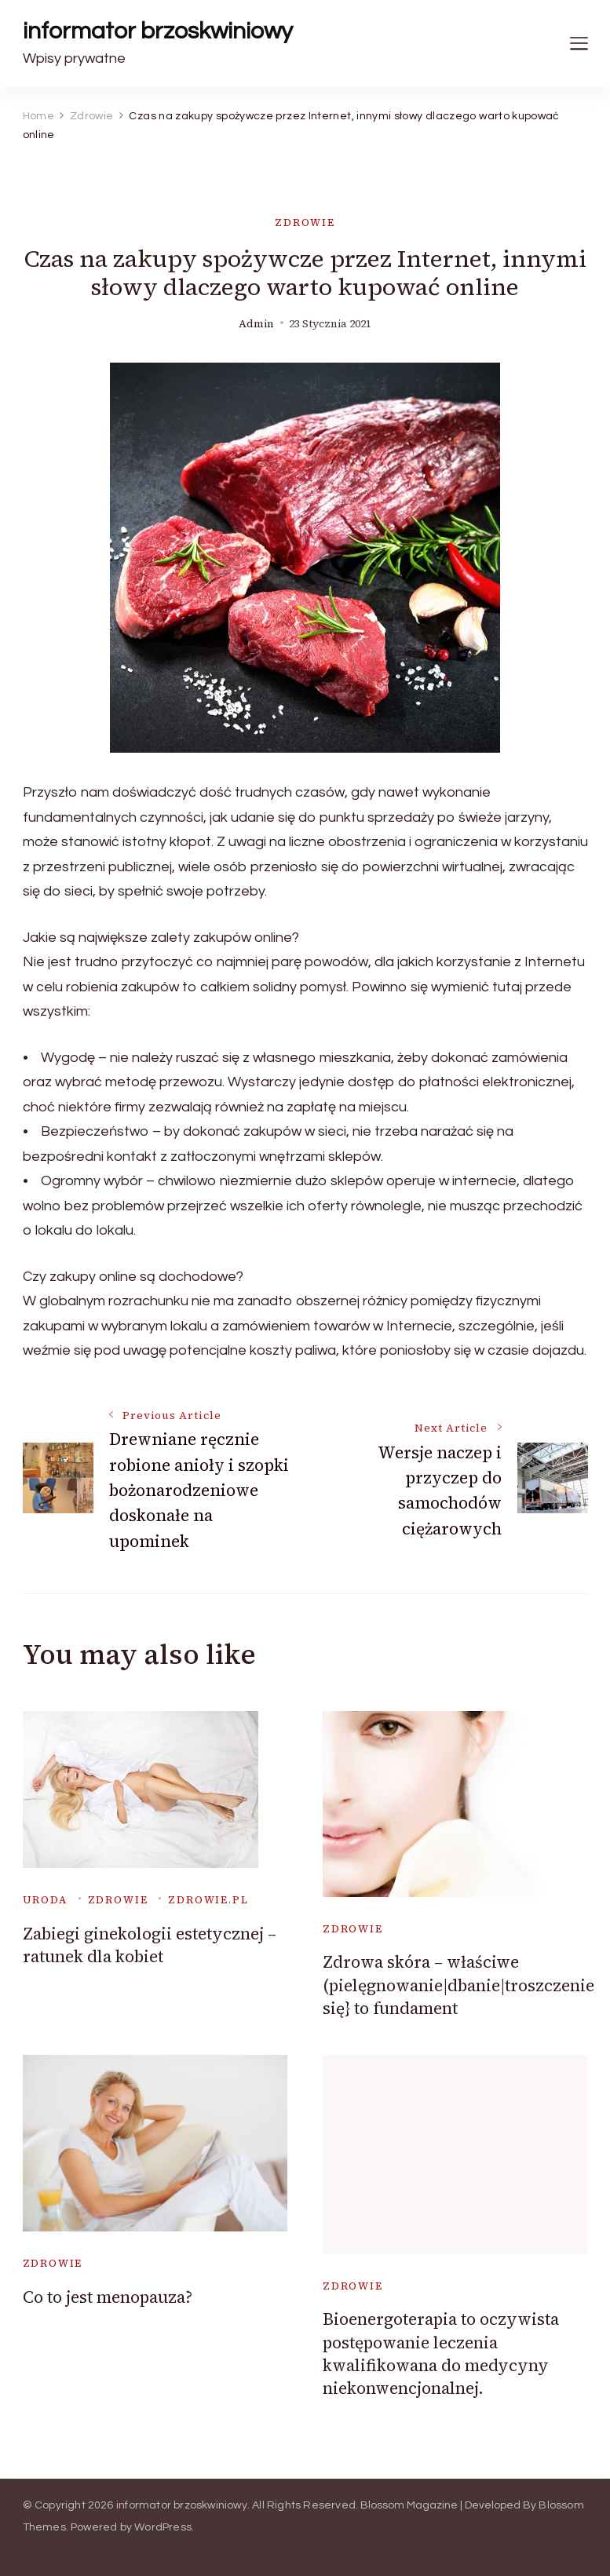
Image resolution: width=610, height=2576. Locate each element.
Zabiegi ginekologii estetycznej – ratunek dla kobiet (149, 1945)
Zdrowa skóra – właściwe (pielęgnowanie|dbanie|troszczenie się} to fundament (458, 1985)
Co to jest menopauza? (107, 2297)
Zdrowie (305, 222)
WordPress (163, 2527)
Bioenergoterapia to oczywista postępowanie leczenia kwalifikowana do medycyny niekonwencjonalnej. (441, 2353)
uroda (45, 1899)
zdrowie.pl (208, 1899)
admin (256, 323)
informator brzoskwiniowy (158, 31)
